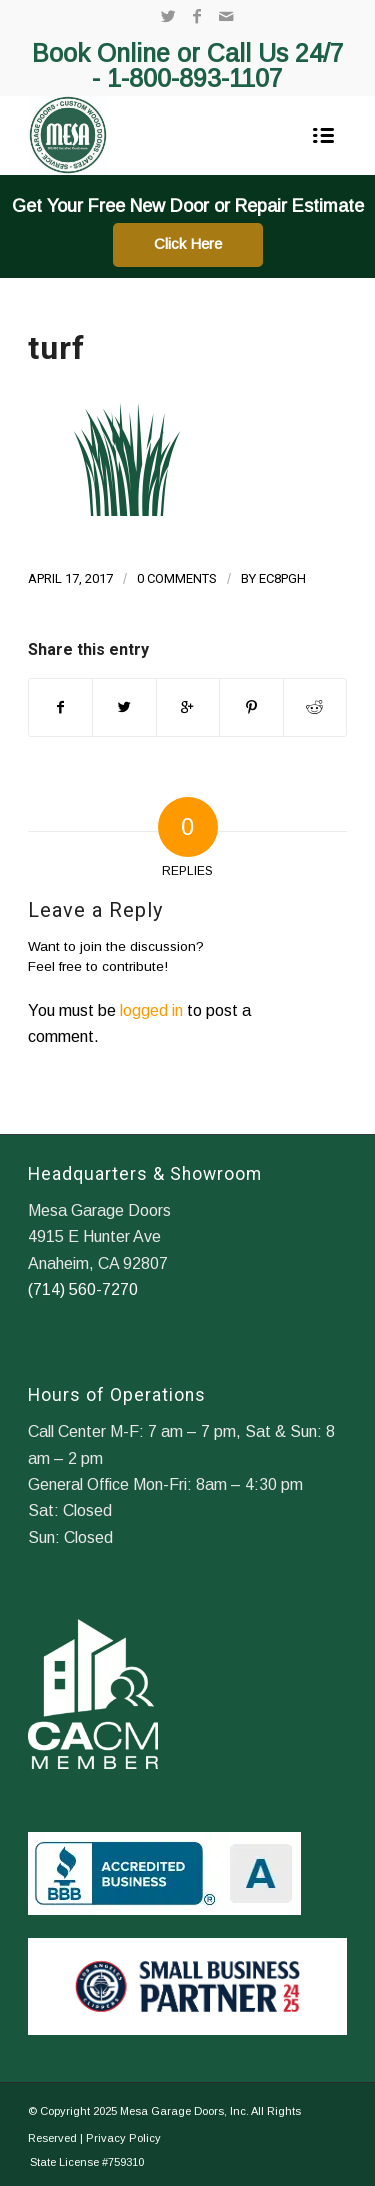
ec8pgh (282, 578)
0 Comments (177, 578)
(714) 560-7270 (83, 1289)
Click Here (188, 243)
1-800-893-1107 (195, 78)
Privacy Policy (123, 2138)
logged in (151, 1010)
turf (56, 348)
